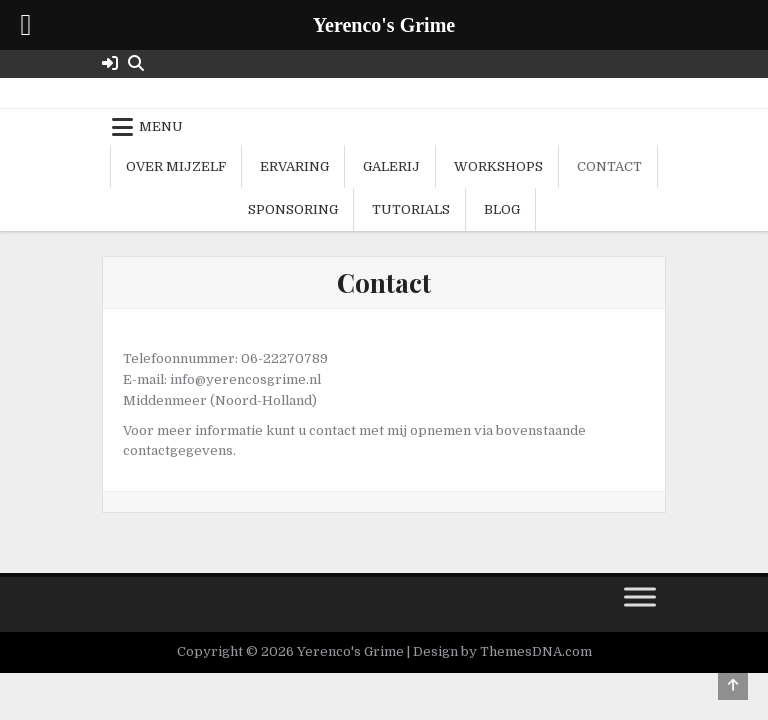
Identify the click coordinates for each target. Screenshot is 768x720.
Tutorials (411, 209)
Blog (502, 209)
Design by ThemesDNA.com (502, 651)
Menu (161, 126)
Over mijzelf (176, 166)
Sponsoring (293, 209)
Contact (609, 166)
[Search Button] (136, 63)
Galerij (391, 166)
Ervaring (294, 166)
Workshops (498, 166)
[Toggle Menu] (640, 597)
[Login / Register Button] (110, 63)
